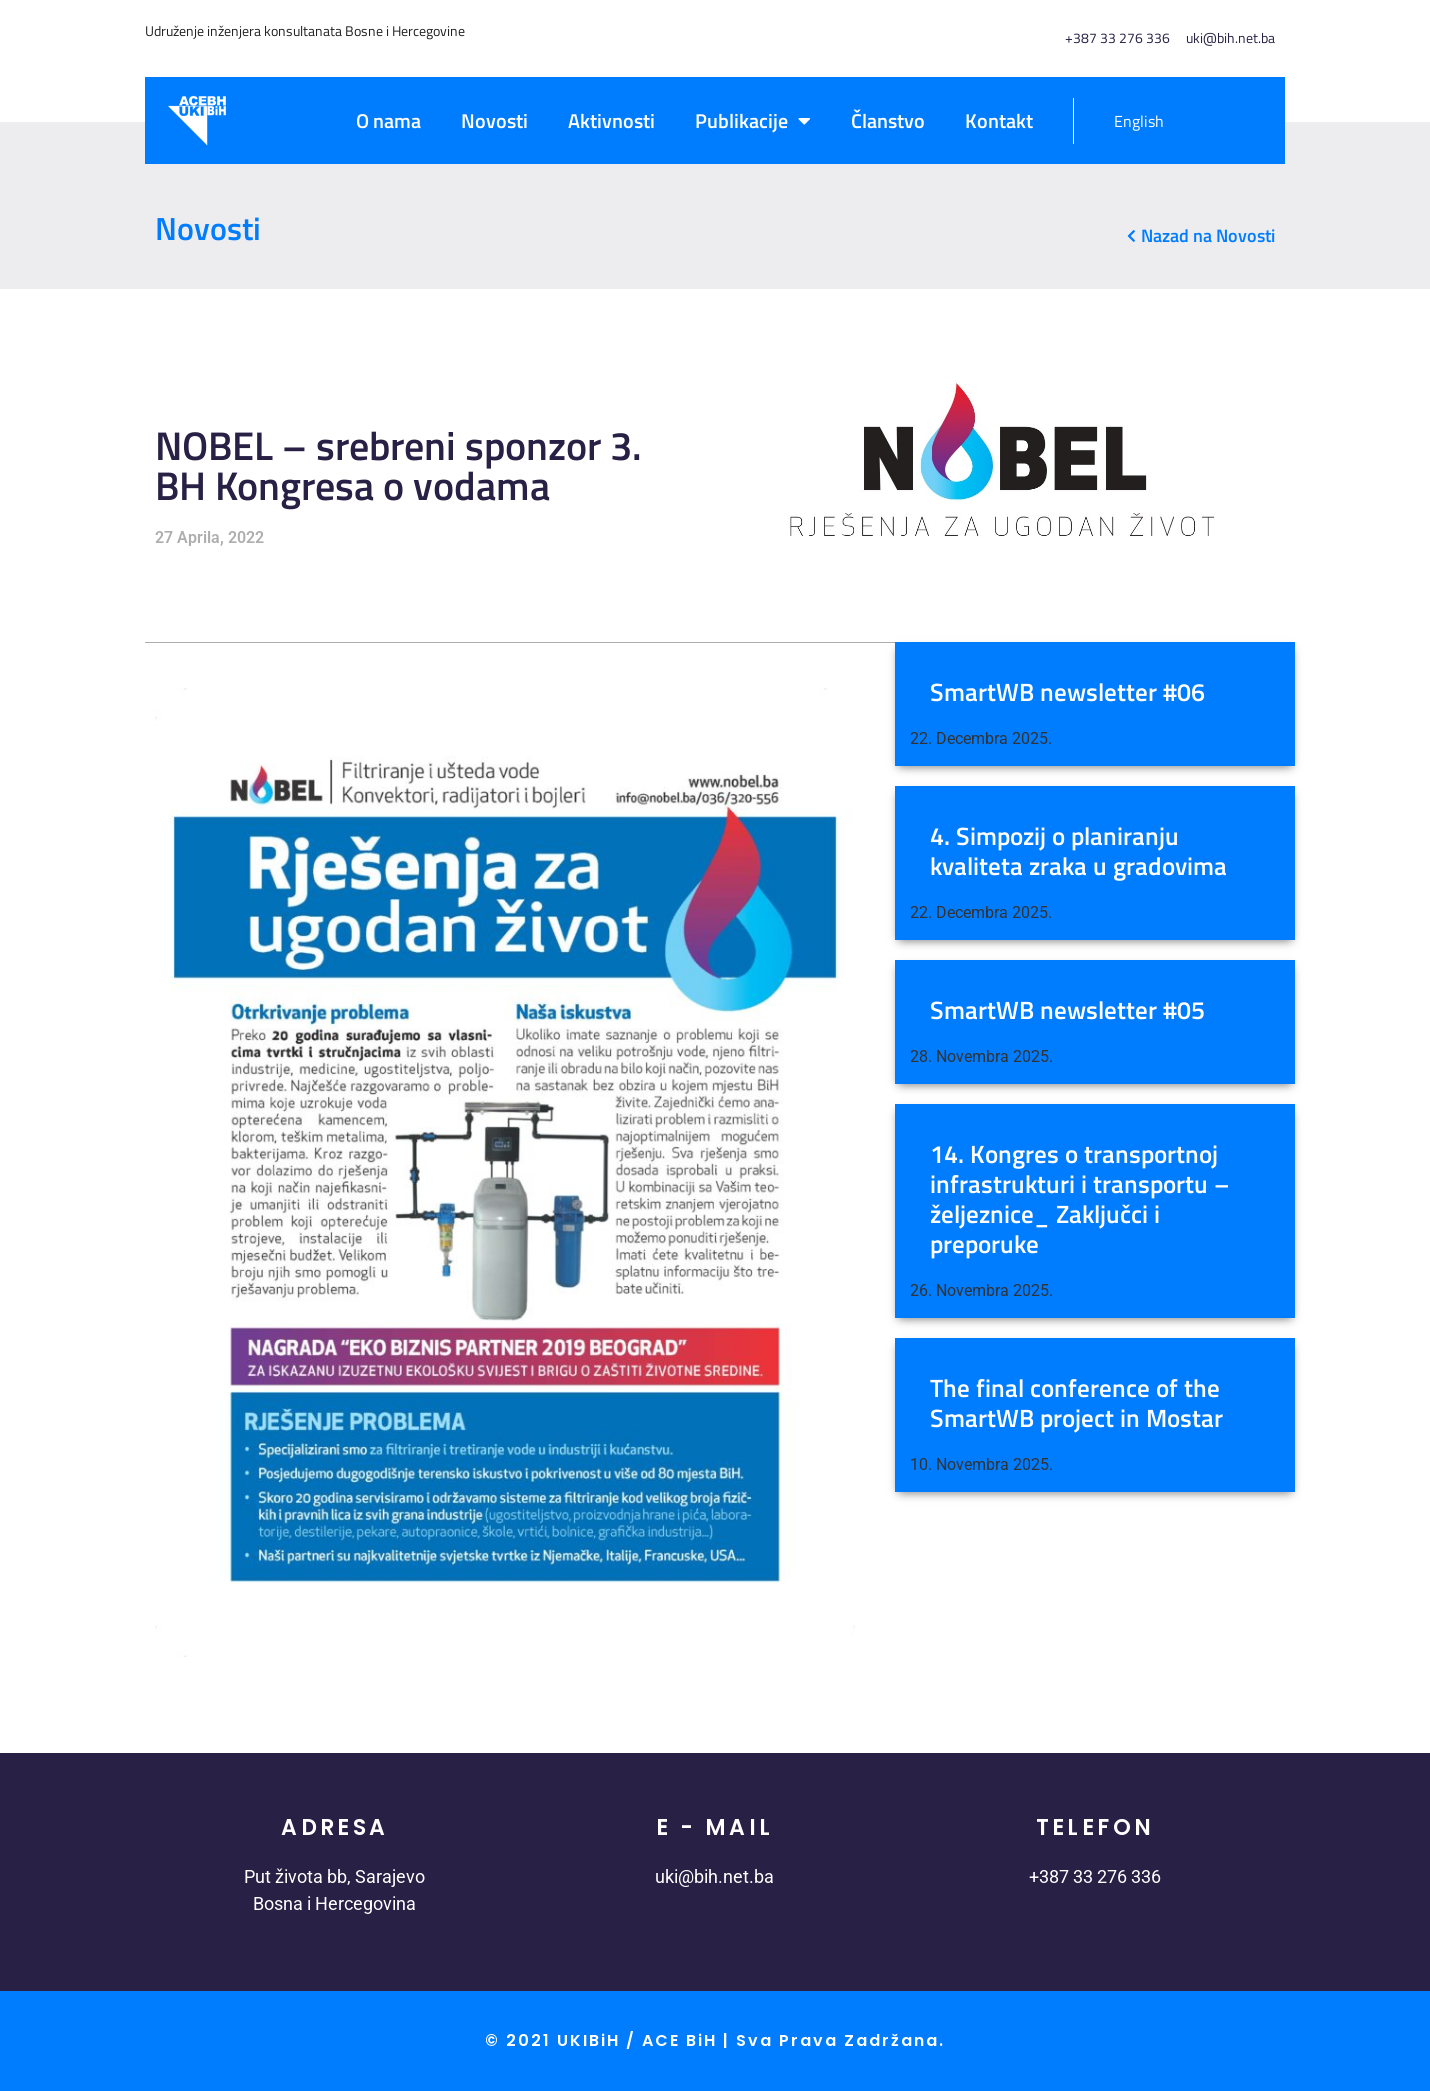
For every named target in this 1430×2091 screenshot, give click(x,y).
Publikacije (753, 121)
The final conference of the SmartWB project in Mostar (1076, 1403)
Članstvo (888, 120)
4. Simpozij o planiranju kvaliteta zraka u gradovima (1078, 851)
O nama (388, 120)
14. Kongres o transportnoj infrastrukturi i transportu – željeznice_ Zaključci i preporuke (1080, 1199)
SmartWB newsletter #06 (1067, 692)
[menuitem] (1128, 121)
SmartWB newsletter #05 (1067, 1010)
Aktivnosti (611, 120)
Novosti (494, 120)
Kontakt (999, 120)
